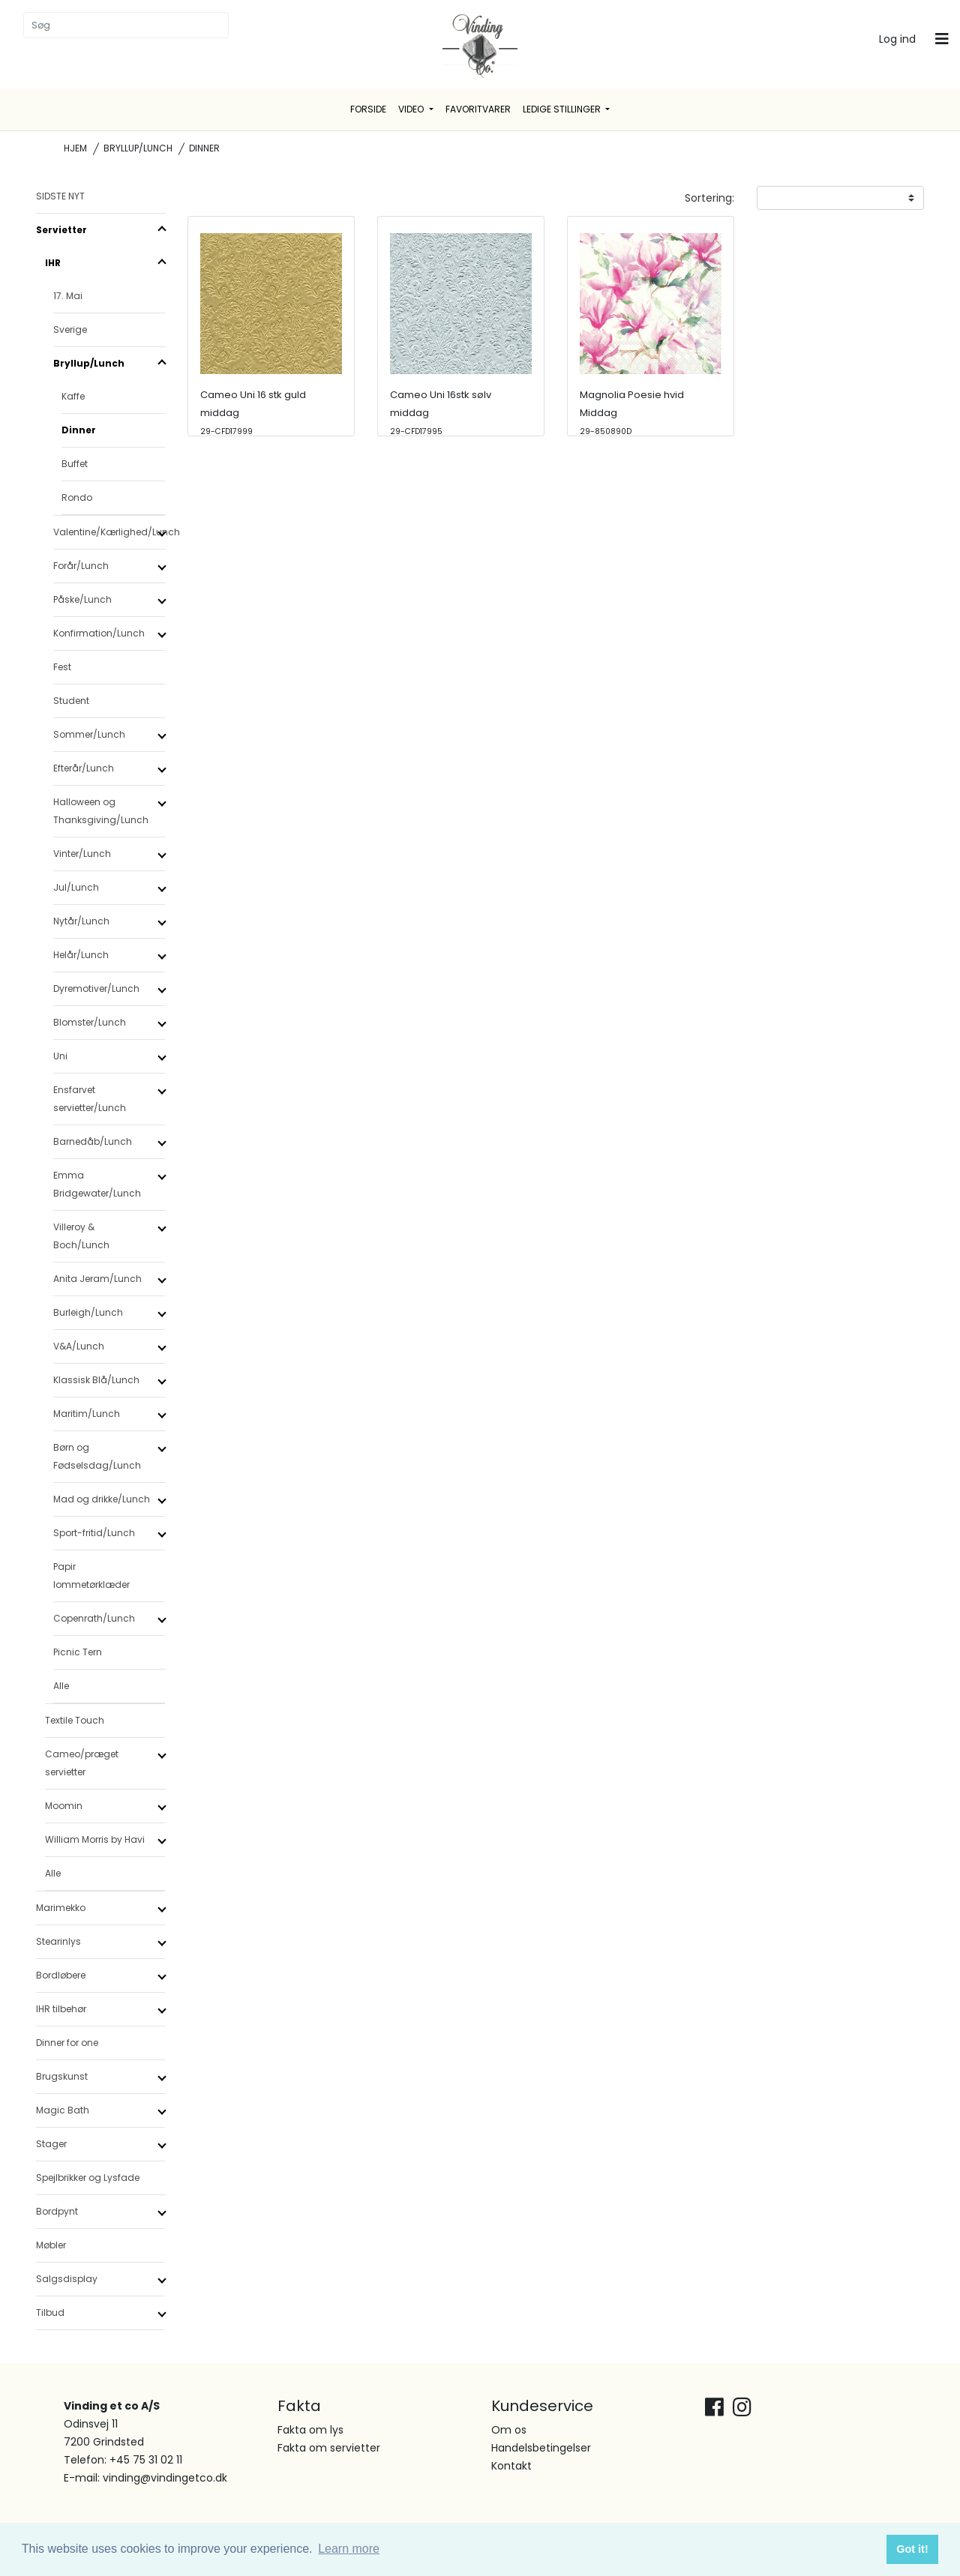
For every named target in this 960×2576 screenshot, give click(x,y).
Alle (61, 1685)
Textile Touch (74, 1720)
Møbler (51, 2245)
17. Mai (67, 295)
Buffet (75, 463)
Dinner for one (67, 2042)
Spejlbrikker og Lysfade (88, 2177)
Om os (508, 2429)
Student (71, 700)
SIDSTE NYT (60, 196)
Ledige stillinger (563, 109)
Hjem (75, 148)
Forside (368, 109)
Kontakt (511, 2465)
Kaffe (73, 396)
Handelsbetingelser (541, 2447)
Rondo (77, 497)
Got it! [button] (912, 2549)
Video (412, 109)
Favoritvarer (478, 109)
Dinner (79, 430)
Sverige (70, 329)
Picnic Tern (77, 1652)
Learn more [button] (349, 2548)
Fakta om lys (311, 2429)
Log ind (897, 38)
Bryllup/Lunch (138, 148)
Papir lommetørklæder (91, 1575)
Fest (62, 666)
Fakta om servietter (329, 2447)
